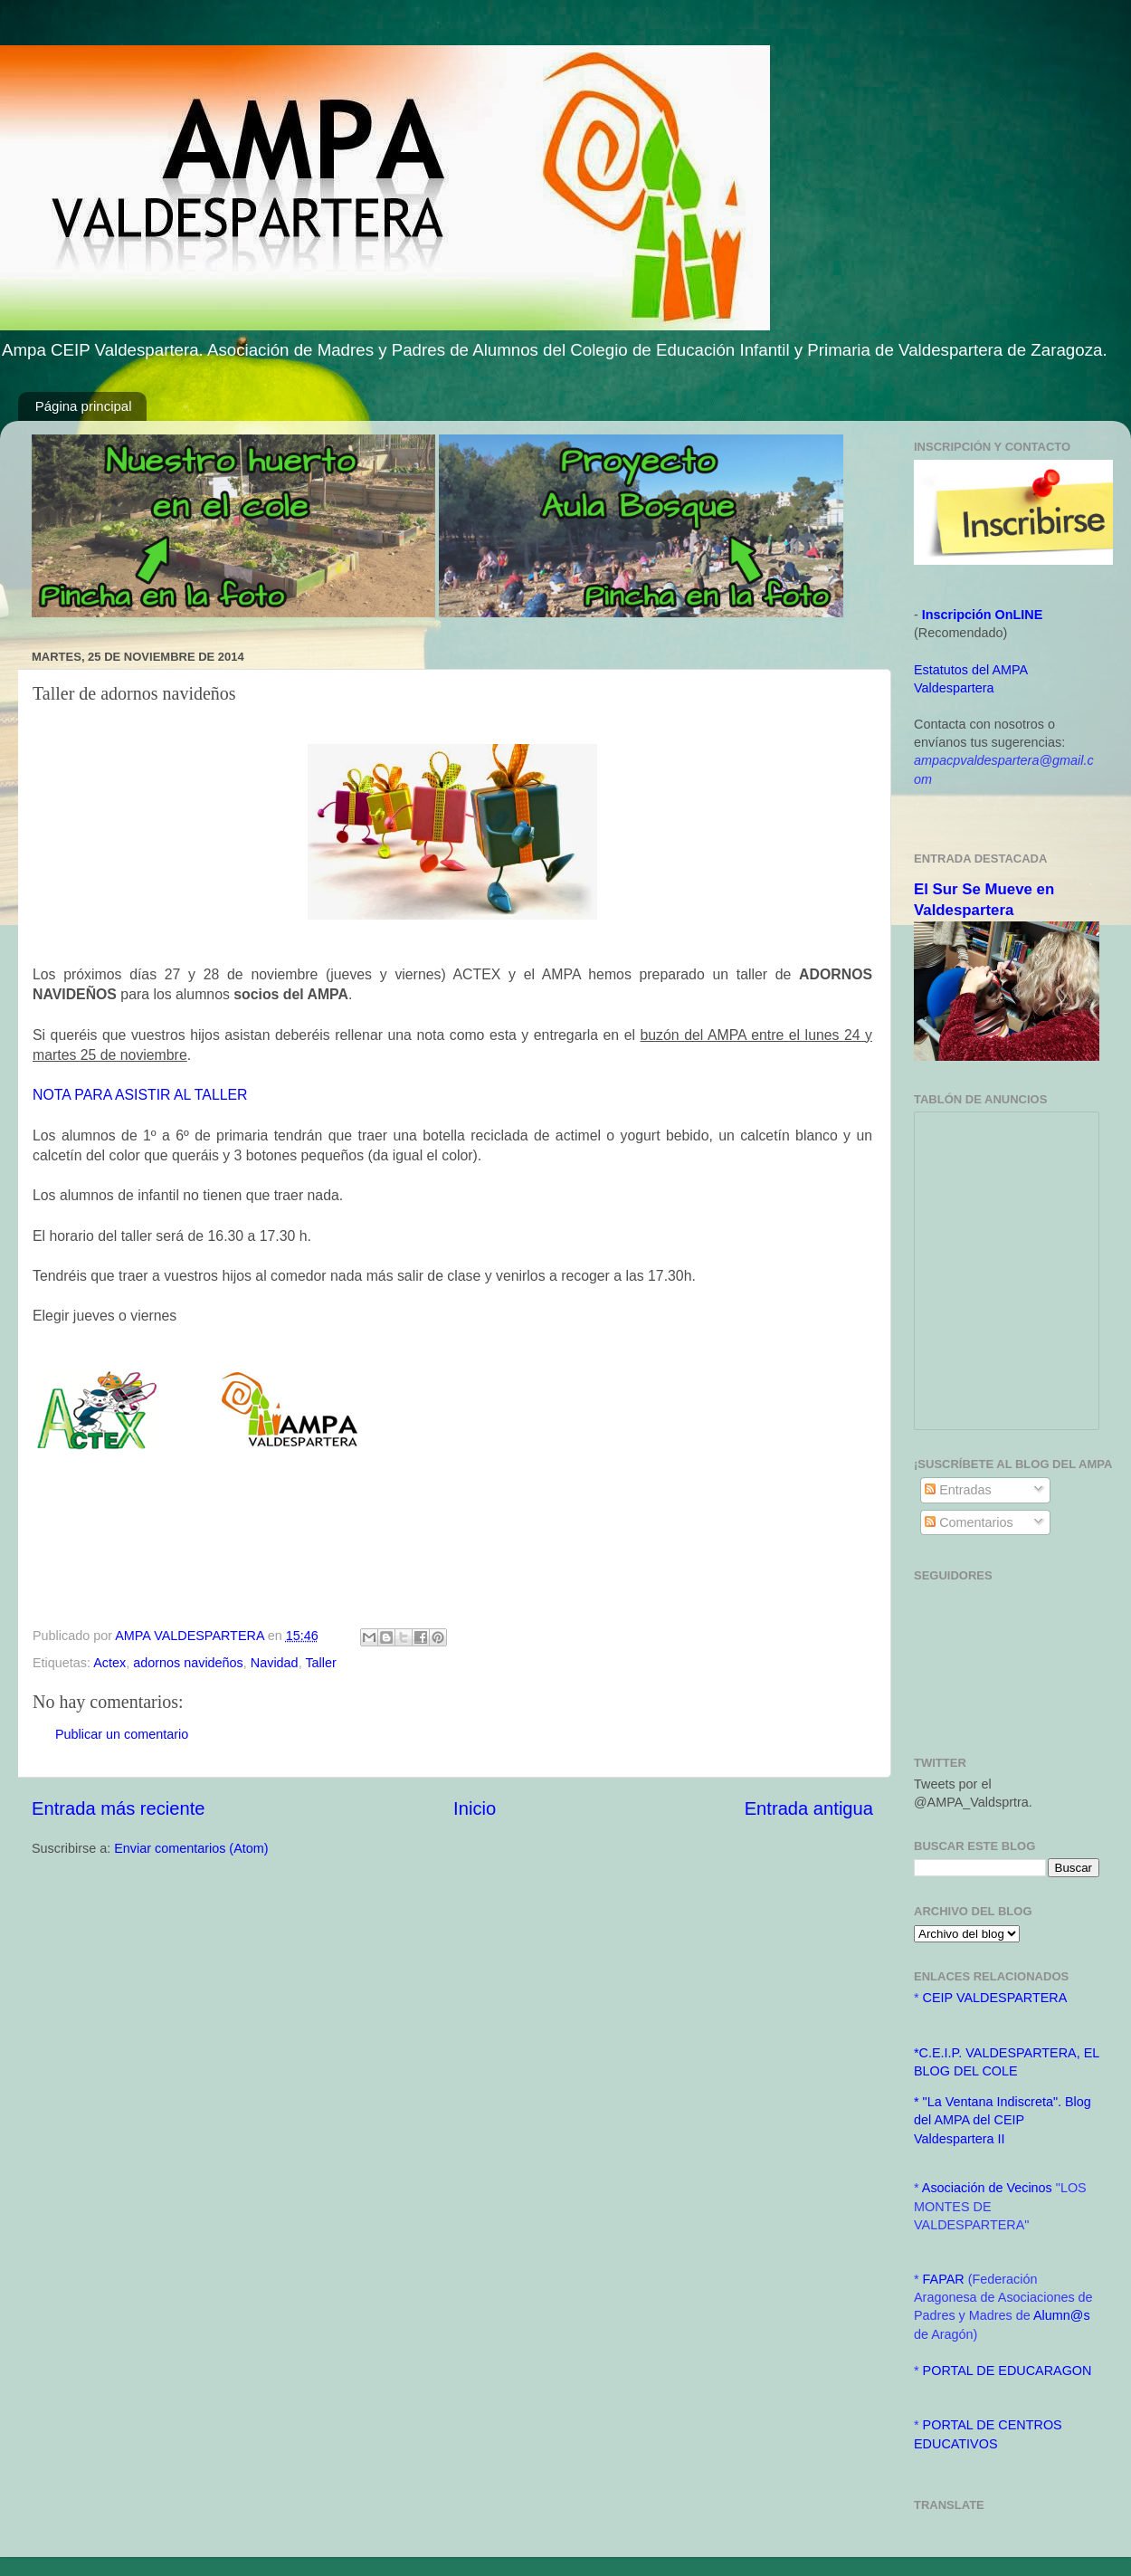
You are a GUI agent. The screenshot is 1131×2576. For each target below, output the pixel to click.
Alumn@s (1061, 2315)
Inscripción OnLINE (982, 614)
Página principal (83, 406)
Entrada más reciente (118, 1808)
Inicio (474, 1808)
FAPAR (945, 2279)
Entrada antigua (809, 1808)
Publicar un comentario (121, 1734)
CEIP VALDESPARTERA (995, 1997)
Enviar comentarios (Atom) (191, 1848)
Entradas (958, 1490)
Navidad (275, 1662)
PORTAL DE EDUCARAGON (1007, 2370)
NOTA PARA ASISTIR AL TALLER (140, 1094)
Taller (320, 1662)
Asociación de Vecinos (989, 2187)
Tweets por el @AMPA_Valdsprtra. (973, 1793)
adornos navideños (188, 1662)
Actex (109, 1662)
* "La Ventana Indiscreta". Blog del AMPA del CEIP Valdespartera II (1002, 2119)
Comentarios (969, 1522)
